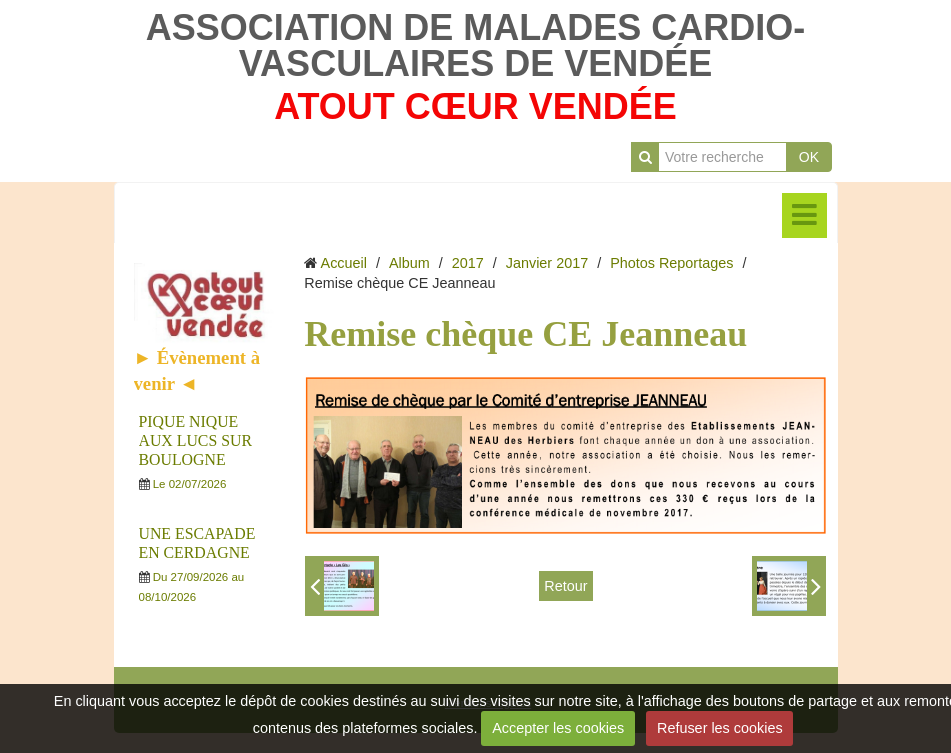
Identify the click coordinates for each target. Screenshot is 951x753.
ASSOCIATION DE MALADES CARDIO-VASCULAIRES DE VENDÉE (475, 45)
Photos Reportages (671, 263)
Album (409, 263)
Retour (565, 586)
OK (809, 157)
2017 (468, 263)
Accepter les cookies (558, 728)
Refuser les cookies (720, 728)
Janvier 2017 (547, 263)
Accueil (344, 263)
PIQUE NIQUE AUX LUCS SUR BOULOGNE (195, 440)
